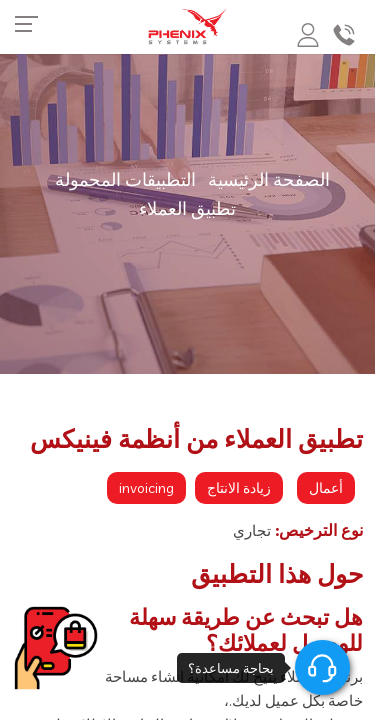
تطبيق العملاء (187, 208)
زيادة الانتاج (239, 488)
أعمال (326, 488)
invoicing (146, 488)
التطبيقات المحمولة (125, 179)
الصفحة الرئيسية (269, 179)
